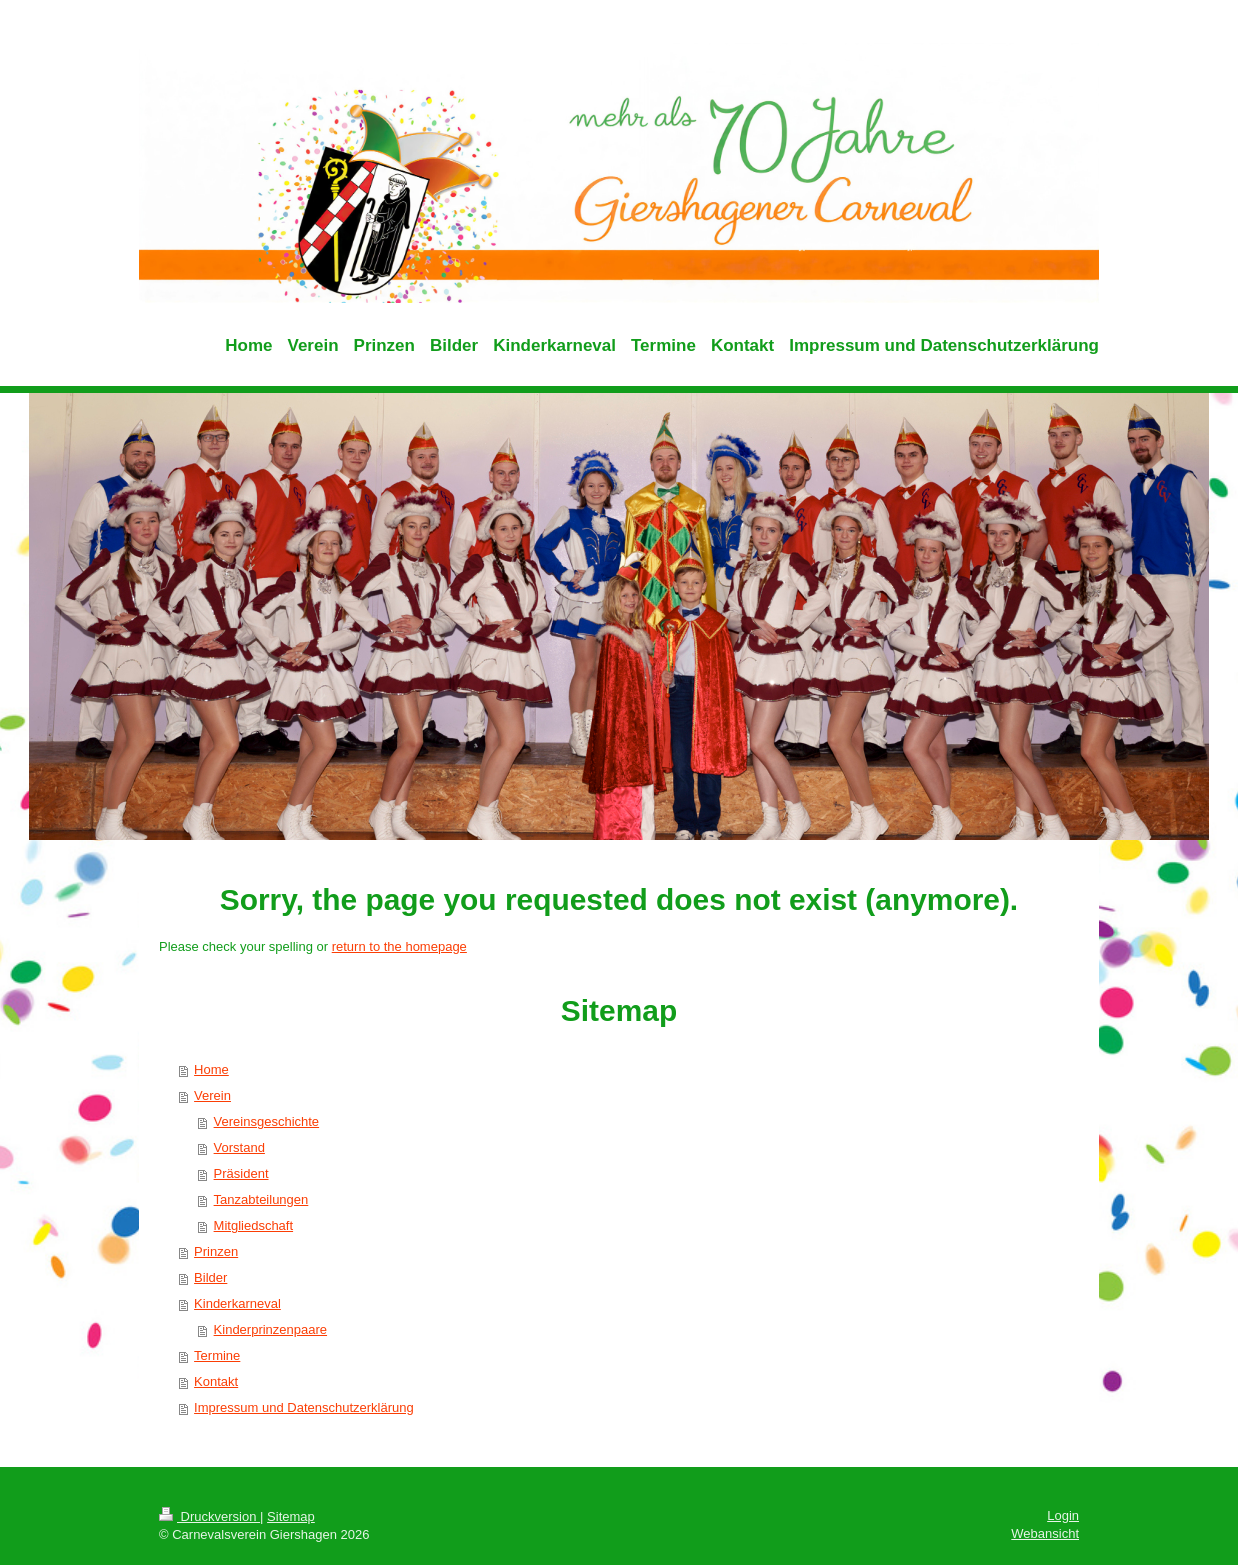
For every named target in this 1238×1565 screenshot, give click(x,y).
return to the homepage (399, 946)
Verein (212, 1095)
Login (1063, 1515)
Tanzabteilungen (261, 1199)
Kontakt (216, 1381)
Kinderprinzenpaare (270, 1329)
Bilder (210, 1277)
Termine (217, 1355)
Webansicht (1045, 1533)
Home (211, 1069)
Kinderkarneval (237, 1303)
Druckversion (209, 1516)
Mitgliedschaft (253, 1225)
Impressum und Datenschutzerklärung (304, 1407)
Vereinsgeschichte (267, 1121)
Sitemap (291, 1516)
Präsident (241, 1173)
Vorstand (239, 1147)
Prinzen (216, 1251)
